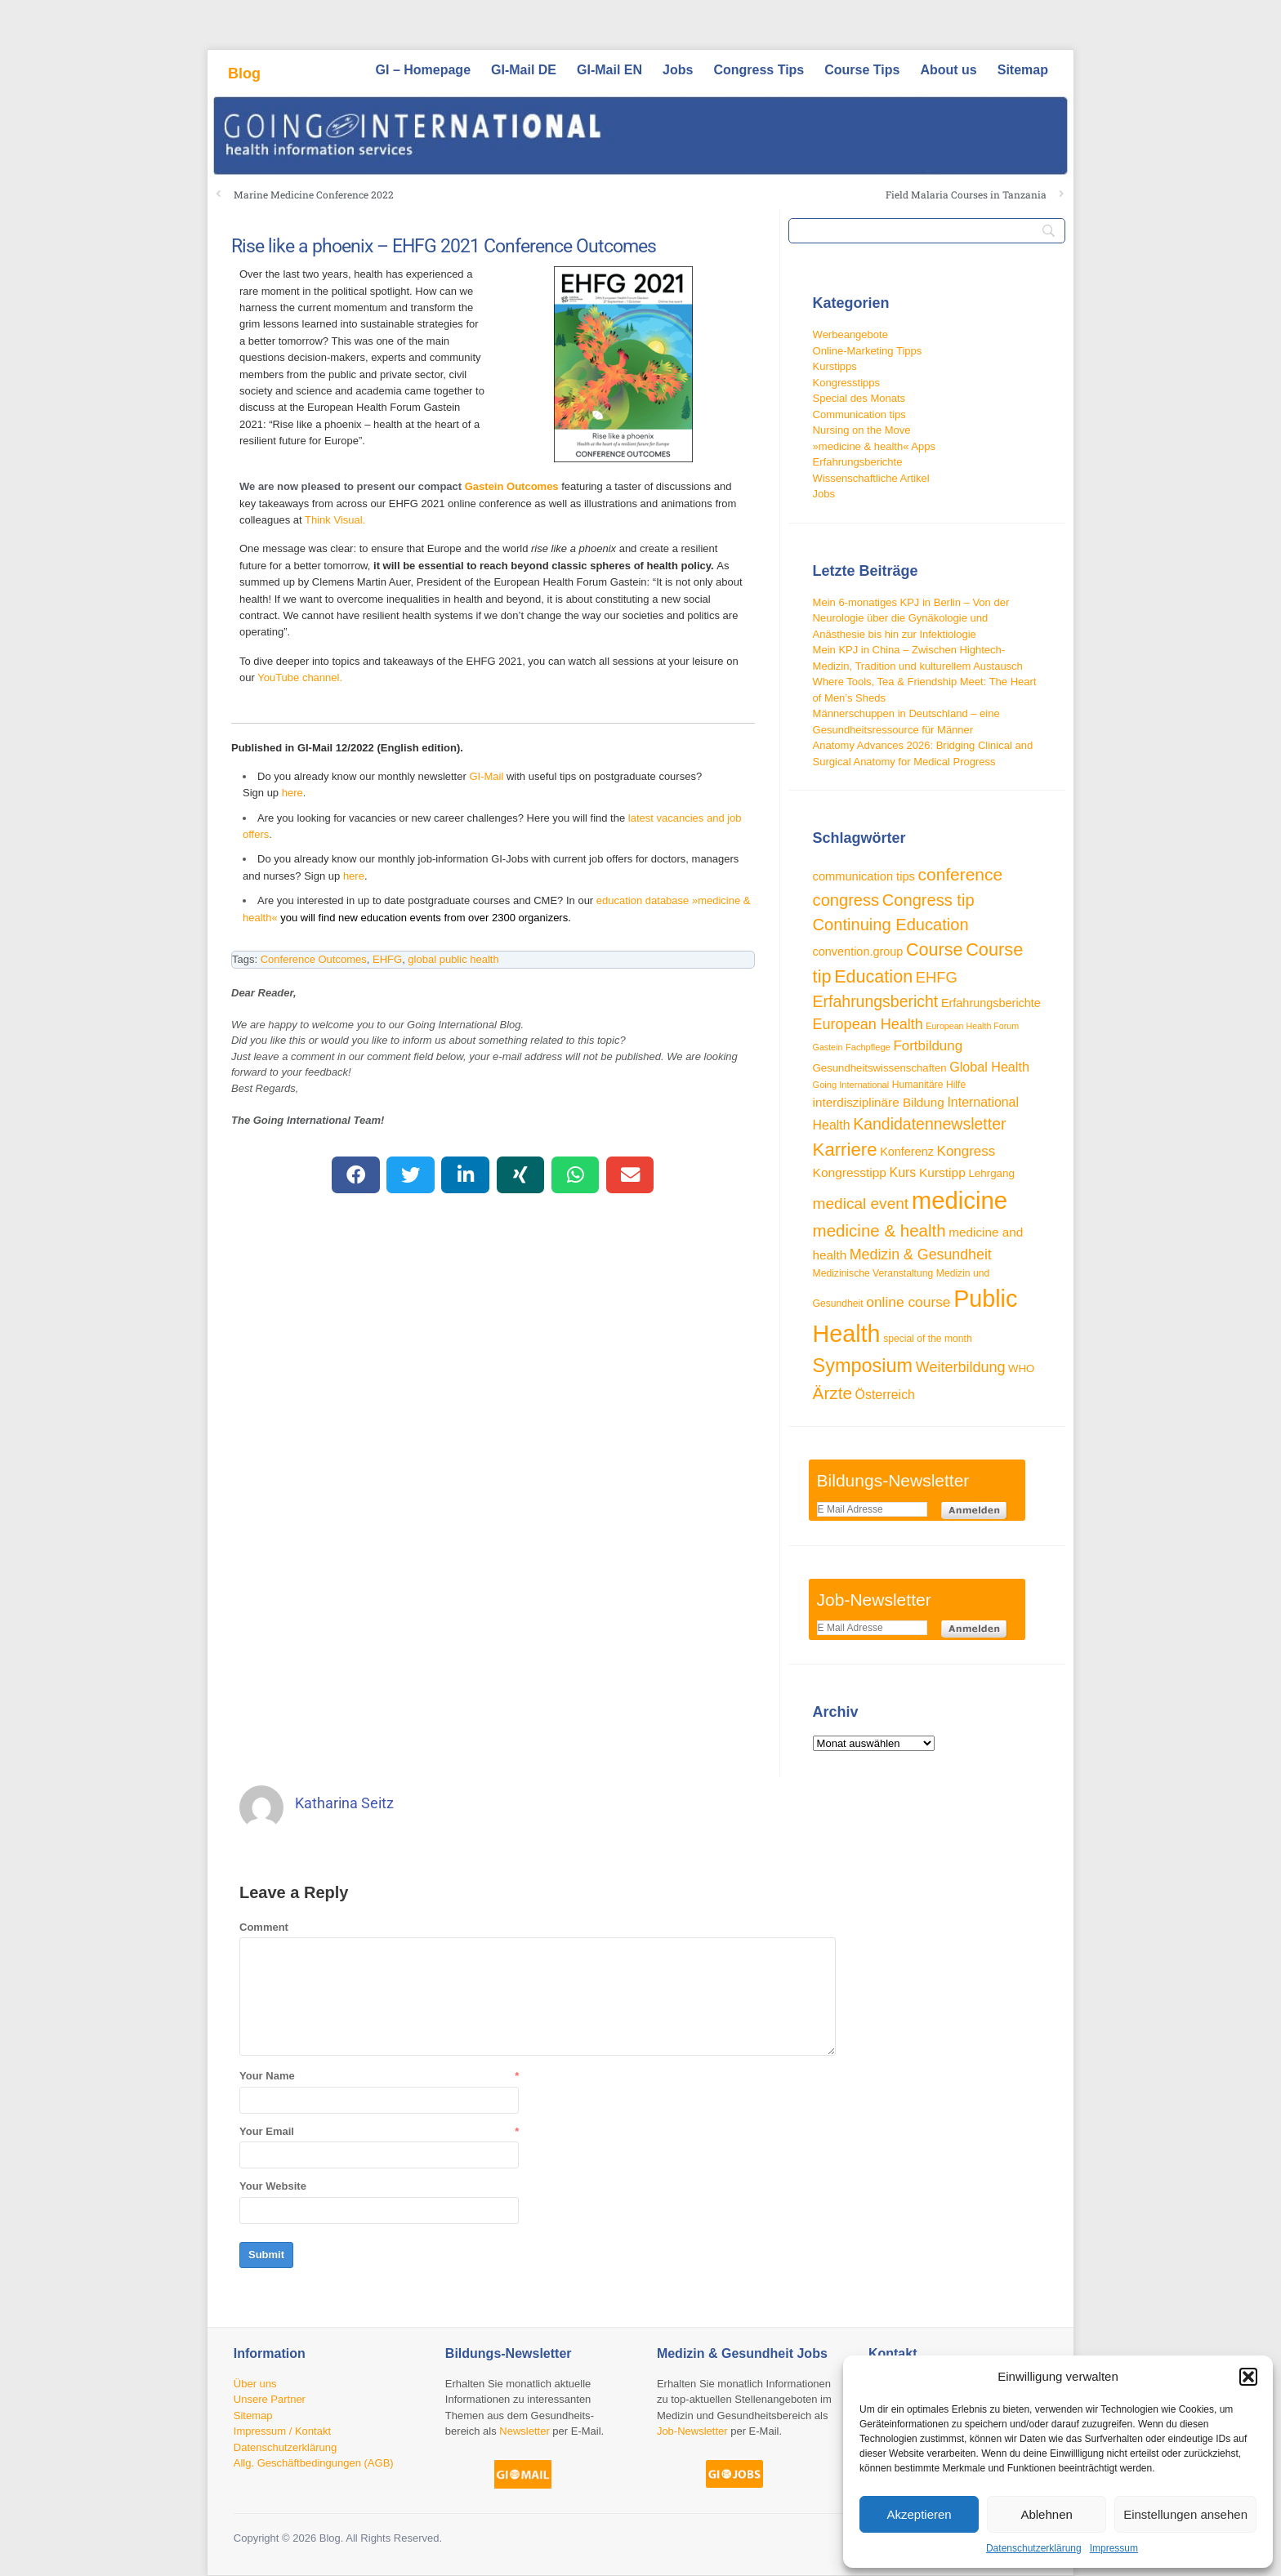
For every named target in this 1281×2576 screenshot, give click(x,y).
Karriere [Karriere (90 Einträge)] (845, 1149)
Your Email (266, 2131)
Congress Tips (758, 70)
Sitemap (1023, 70)
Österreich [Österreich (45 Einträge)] (885, 1395)
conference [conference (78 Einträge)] (960, 874)
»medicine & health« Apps (874, 446)
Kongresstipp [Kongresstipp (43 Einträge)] (849, 1172)
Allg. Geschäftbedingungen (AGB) (314, 2463)
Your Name (267, 2076)
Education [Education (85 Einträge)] (873, 976)
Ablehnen (1046, 2514)
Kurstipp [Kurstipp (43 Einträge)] (942, 1172)
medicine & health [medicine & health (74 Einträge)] (879, 1230)
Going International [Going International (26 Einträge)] (851, 1085)
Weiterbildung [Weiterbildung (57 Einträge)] (961, 1367)
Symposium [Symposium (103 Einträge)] (863, 1365)
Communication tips (859, 414)
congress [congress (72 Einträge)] (846, 900)
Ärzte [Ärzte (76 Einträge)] (832, 1393)
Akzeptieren (918, 2514)
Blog (244, 73)
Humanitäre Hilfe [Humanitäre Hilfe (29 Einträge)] (929, 1084)
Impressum (1114, 2548)
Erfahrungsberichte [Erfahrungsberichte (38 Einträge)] (991, 1002)
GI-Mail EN (609, 70)
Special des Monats (859, 398)
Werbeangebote (850, 334)
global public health (453, 959)
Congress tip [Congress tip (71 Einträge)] (928, 900)
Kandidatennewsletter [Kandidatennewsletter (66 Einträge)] (929, 1124)
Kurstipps (835, 366)
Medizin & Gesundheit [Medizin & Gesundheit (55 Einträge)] (921, 1254)
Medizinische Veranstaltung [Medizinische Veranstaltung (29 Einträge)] (873, 1273)
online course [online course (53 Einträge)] (908, 1302)
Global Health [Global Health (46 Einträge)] (989, 1066)
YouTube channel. (299, 677)
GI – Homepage (423, 70)
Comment (263, 1927)
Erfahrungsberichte (858, 462)
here (292, 793)
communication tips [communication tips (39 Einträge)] (864, 876)
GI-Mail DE (523, 70)
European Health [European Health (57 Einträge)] (868, 1024)
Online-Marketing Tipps (867, 351)
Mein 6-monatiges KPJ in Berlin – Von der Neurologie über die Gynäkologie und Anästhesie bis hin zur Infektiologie (911, 618)
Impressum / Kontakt (282, 2431)
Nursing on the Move (862, 430)
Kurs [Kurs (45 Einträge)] (903, 1172)
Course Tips (861, 70)
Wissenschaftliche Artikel (871, 478)
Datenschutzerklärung (1034, 2548)
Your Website (272, 2186)
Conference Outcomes (314, 959)
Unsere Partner (270, 2399)
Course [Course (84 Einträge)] (934, 949)
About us (948, 70)
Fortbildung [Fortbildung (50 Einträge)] (927, 1046)
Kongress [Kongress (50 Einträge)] (966, 1151)
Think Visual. (335, 520)
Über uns (255, 2384)
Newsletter (524, 2431)
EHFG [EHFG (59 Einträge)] (936, 977)
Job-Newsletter (692, 2431)
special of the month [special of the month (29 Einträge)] (927, 1338)
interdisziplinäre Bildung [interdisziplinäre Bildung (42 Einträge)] (878, 1102)
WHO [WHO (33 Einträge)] (1021, 1368)
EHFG (387, 959)
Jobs (678, 70)
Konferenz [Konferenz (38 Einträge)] (907, 1151)
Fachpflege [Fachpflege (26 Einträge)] (868, 1047)
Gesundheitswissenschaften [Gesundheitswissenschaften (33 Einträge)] (880, 1068)
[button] (1248, 2377)
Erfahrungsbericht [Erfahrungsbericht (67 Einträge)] (876, 1001)
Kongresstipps (846, 383)
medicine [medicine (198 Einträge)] (959, 1200)
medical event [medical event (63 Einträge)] (861, 1203)
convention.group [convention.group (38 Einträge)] (858, 951)
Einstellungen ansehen (1185, 2514)
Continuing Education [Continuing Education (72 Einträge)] (891, 925)
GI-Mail (486, 776)
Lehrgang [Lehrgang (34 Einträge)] (991, 1173)
